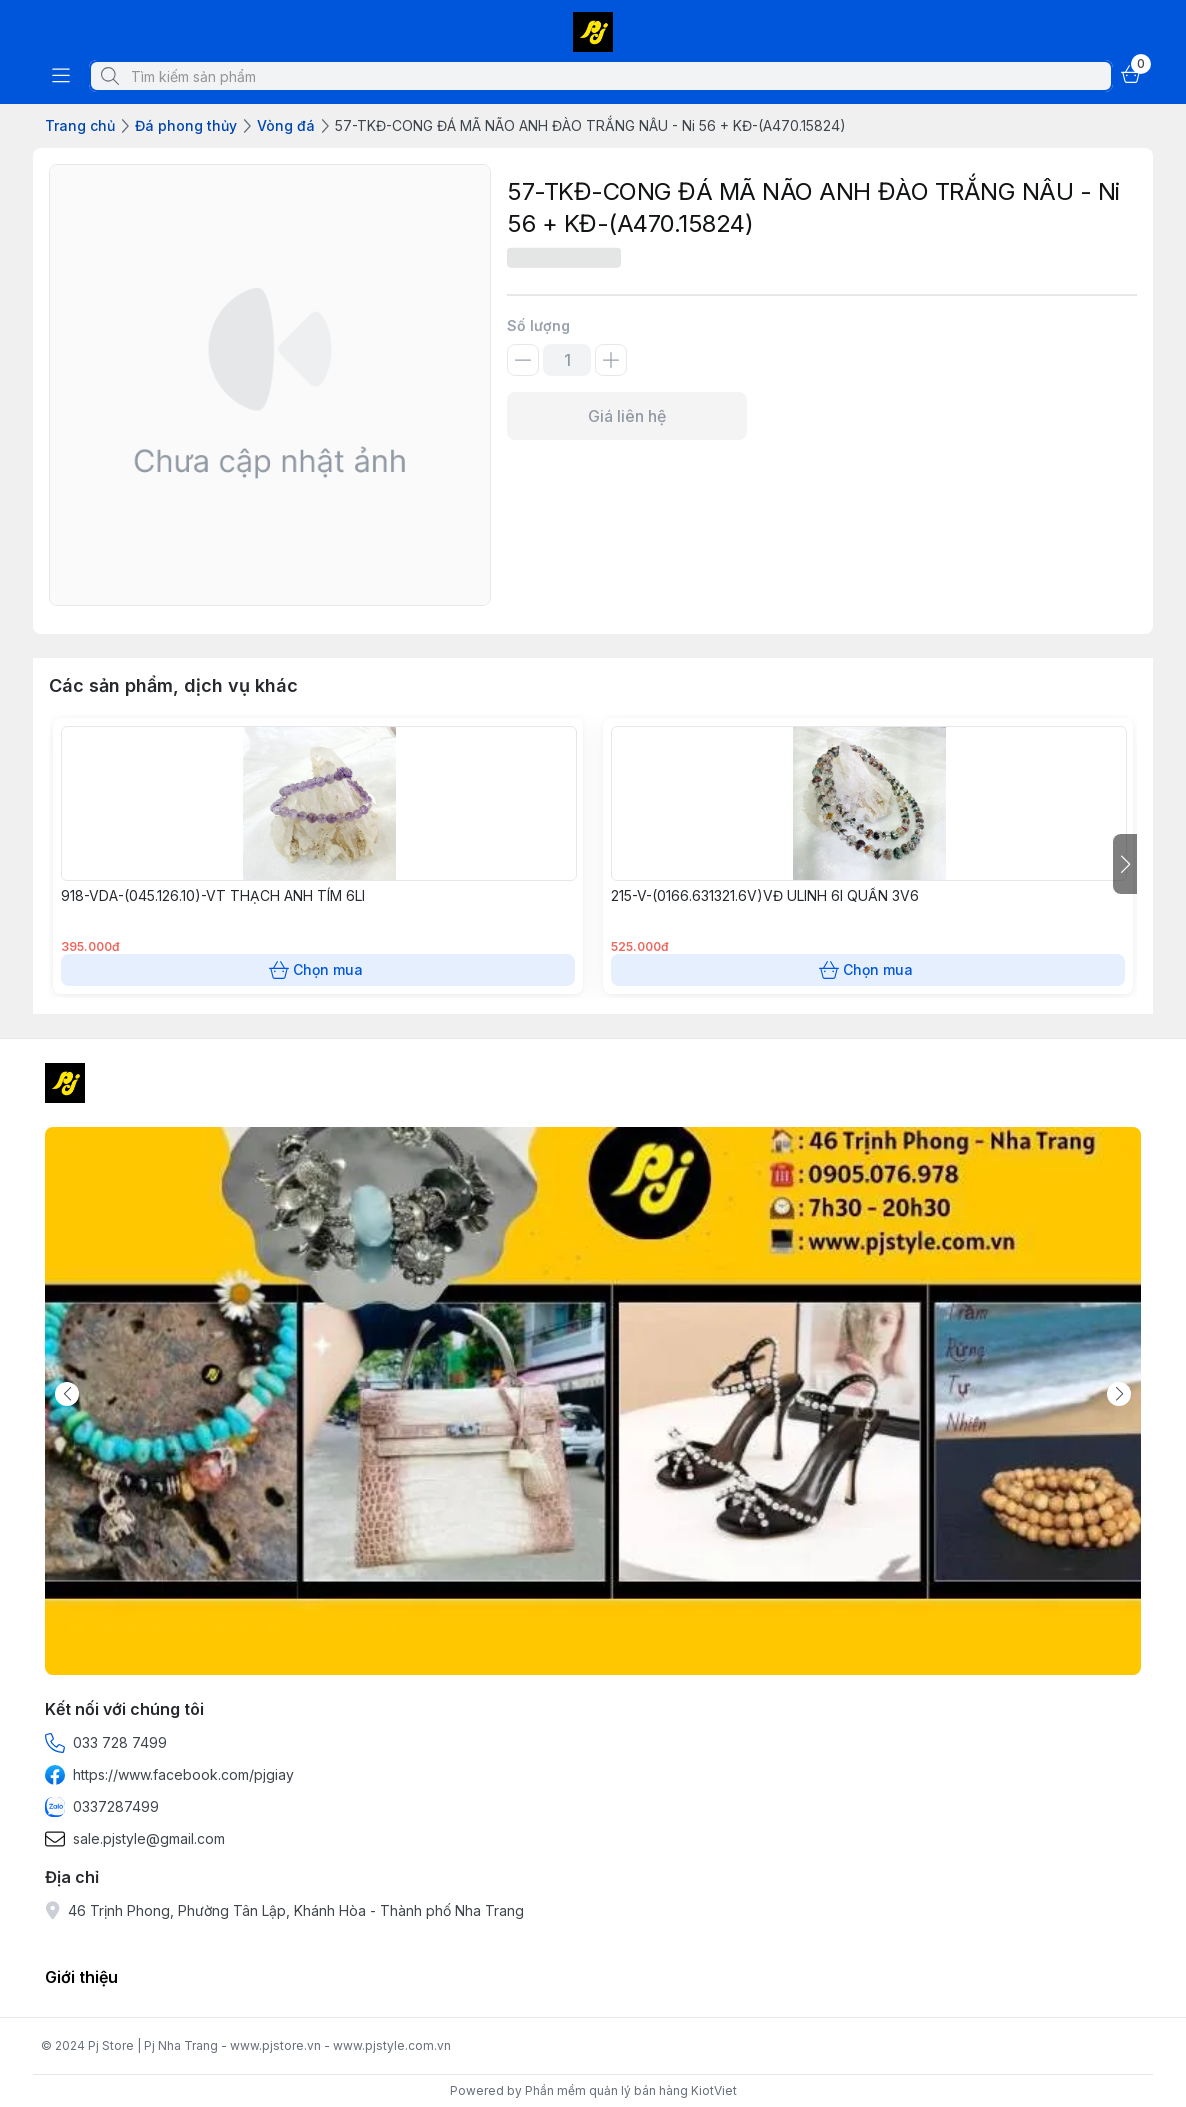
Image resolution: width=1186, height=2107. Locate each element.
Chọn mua (318, 970)
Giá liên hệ (627, 416)
